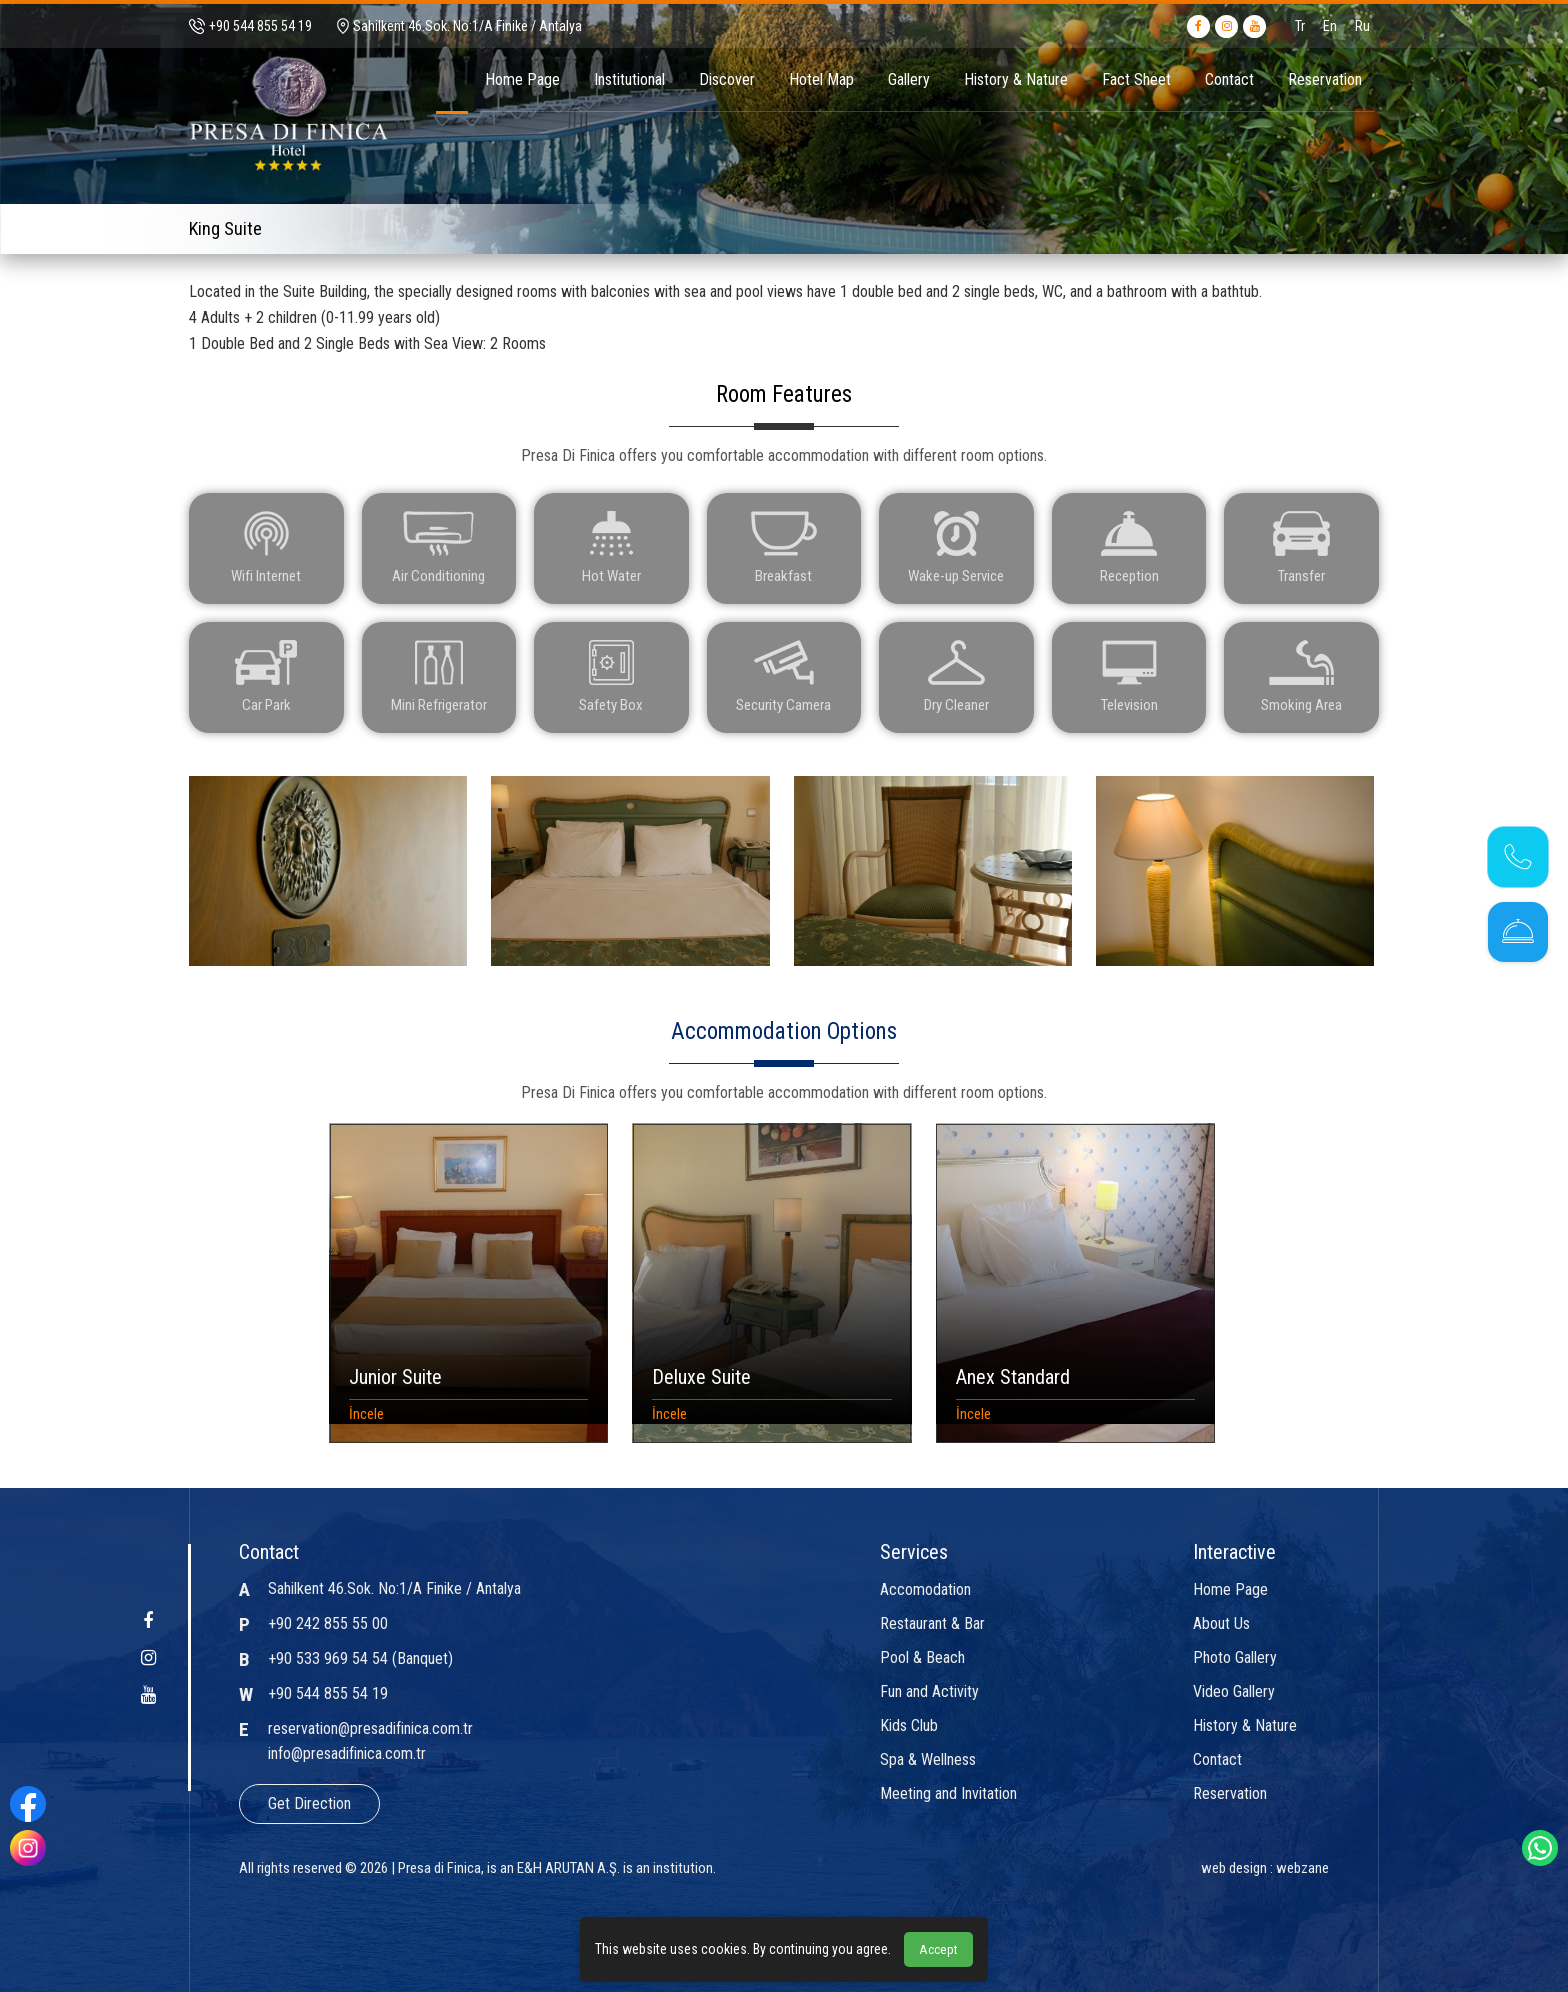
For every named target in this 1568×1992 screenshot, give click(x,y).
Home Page (522, 79)
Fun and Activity (929, 1692)
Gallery (909, 79)
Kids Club (909, 1726)
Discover (727, 79)
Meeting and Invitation (948, 1794)
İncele (366, 1410)
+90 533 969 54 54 (328, 1658)
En (1330, 26)
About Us (1221, 1624)
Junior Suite (395, 1373)
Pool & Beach (922, 1658)
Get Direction (309, 1803)
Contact (1229, 79)
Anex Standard (1013, 1373)
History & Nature (1016, 79)
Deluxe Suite (701, 1373)
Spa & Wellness (928, 1760)
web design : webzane (1265, 1868)
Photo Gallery (1235, 1658)
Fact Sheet (1136, 79)
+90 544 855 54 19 (328, 1693)
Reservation (1325, 79)
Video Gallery (1234, 1692)
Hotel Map (821, 79)
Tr (1300, 26)
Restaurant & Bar (932, 1624)
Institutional (629, 79)
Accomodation (925, 1590)
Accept (938, 1949)
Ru (1362, 26)
